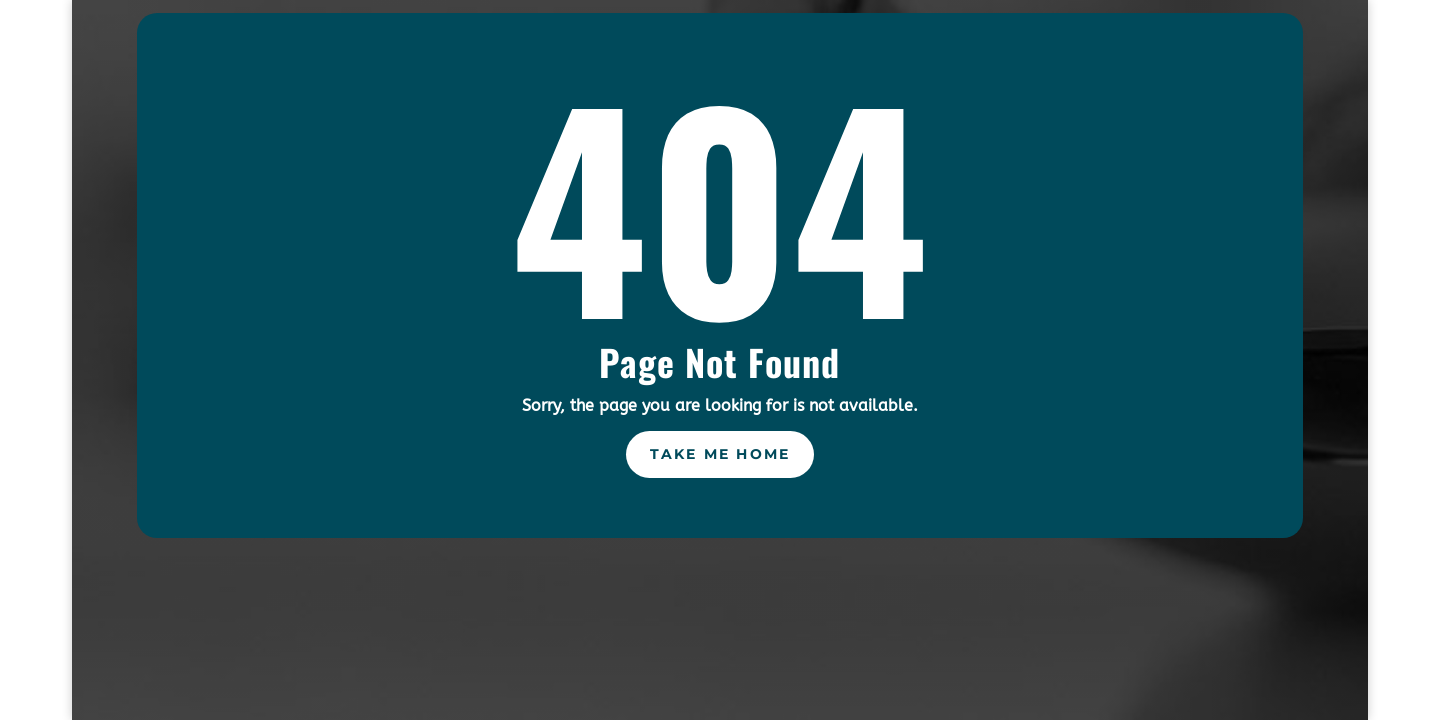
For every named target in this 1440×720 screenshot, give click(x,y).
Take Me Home (720, 454)
